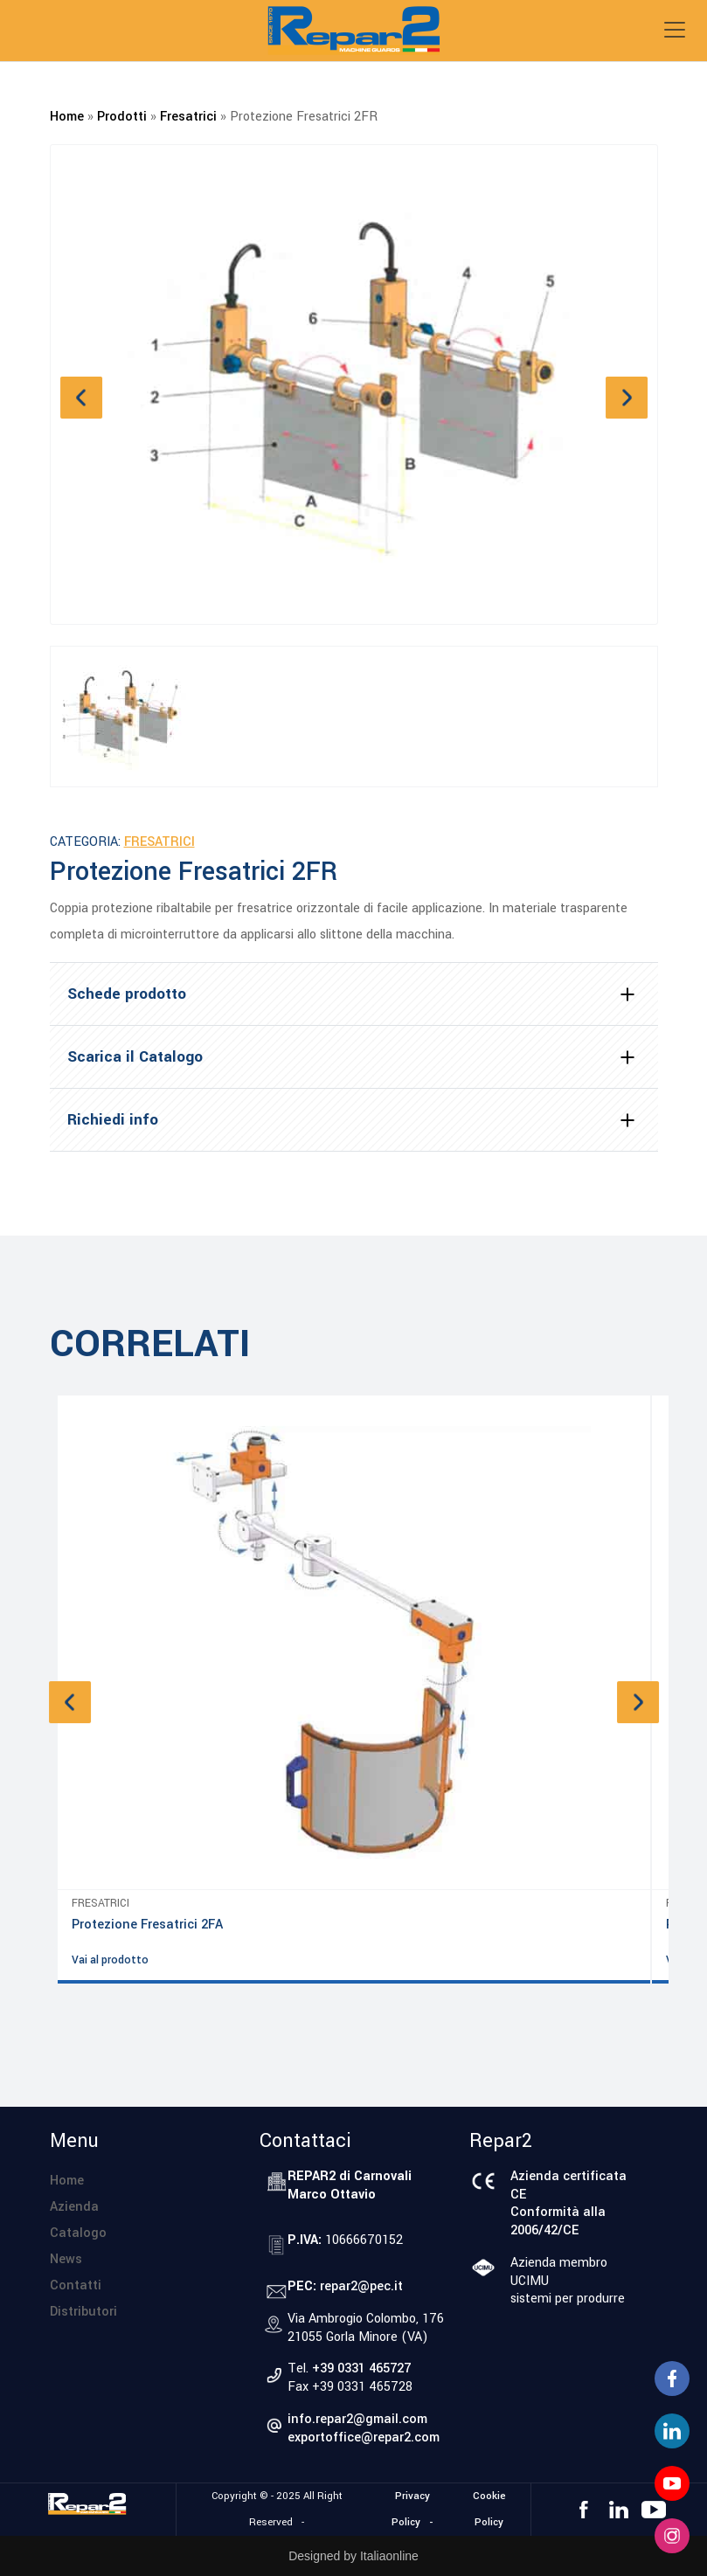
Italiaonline (389, 2556)
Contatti (75, 2285)
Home (67, 116)
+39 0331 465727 (361, 2368)
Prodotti (122, 116)
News (66, 2259)
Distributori (83, 2311)
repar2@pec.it (361, 2286)
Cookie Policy (489, 2509)
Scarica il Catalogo (135, 1057)
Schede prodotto (126, 994)
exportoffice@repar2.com (364, 2437)
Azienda (74, 2207)
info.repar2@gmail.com (357, 2419)
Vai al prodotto (110, 1960)
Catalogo (78, 2233)
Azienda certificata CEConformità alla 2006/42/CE (568, 2203)
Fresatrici (188, 116)
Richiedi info (112, 1120)
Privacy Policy (411, 2509)
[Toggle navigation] (674, 29)
